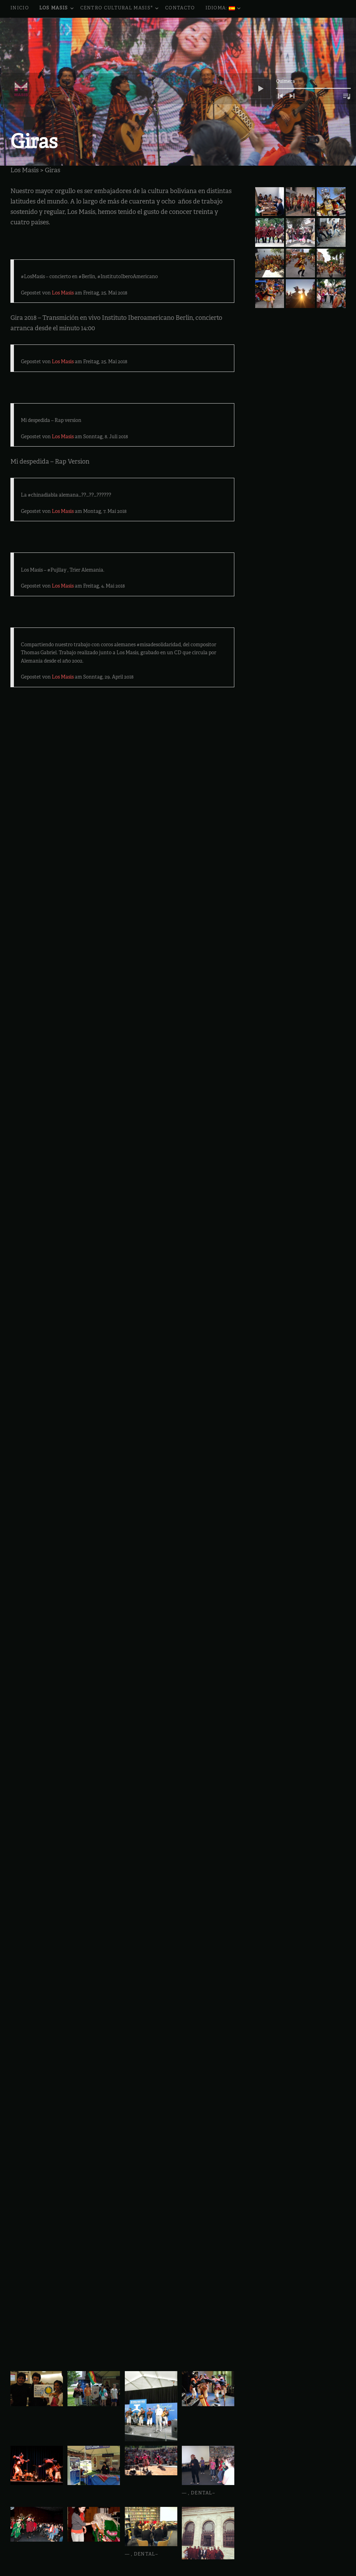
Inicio (19, 8)
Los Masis (57, 8)
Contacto (180, 8)
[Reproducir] (260, 33)
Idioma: (223, 8)
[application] (300, 33)
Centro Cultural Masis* (120, 8)
